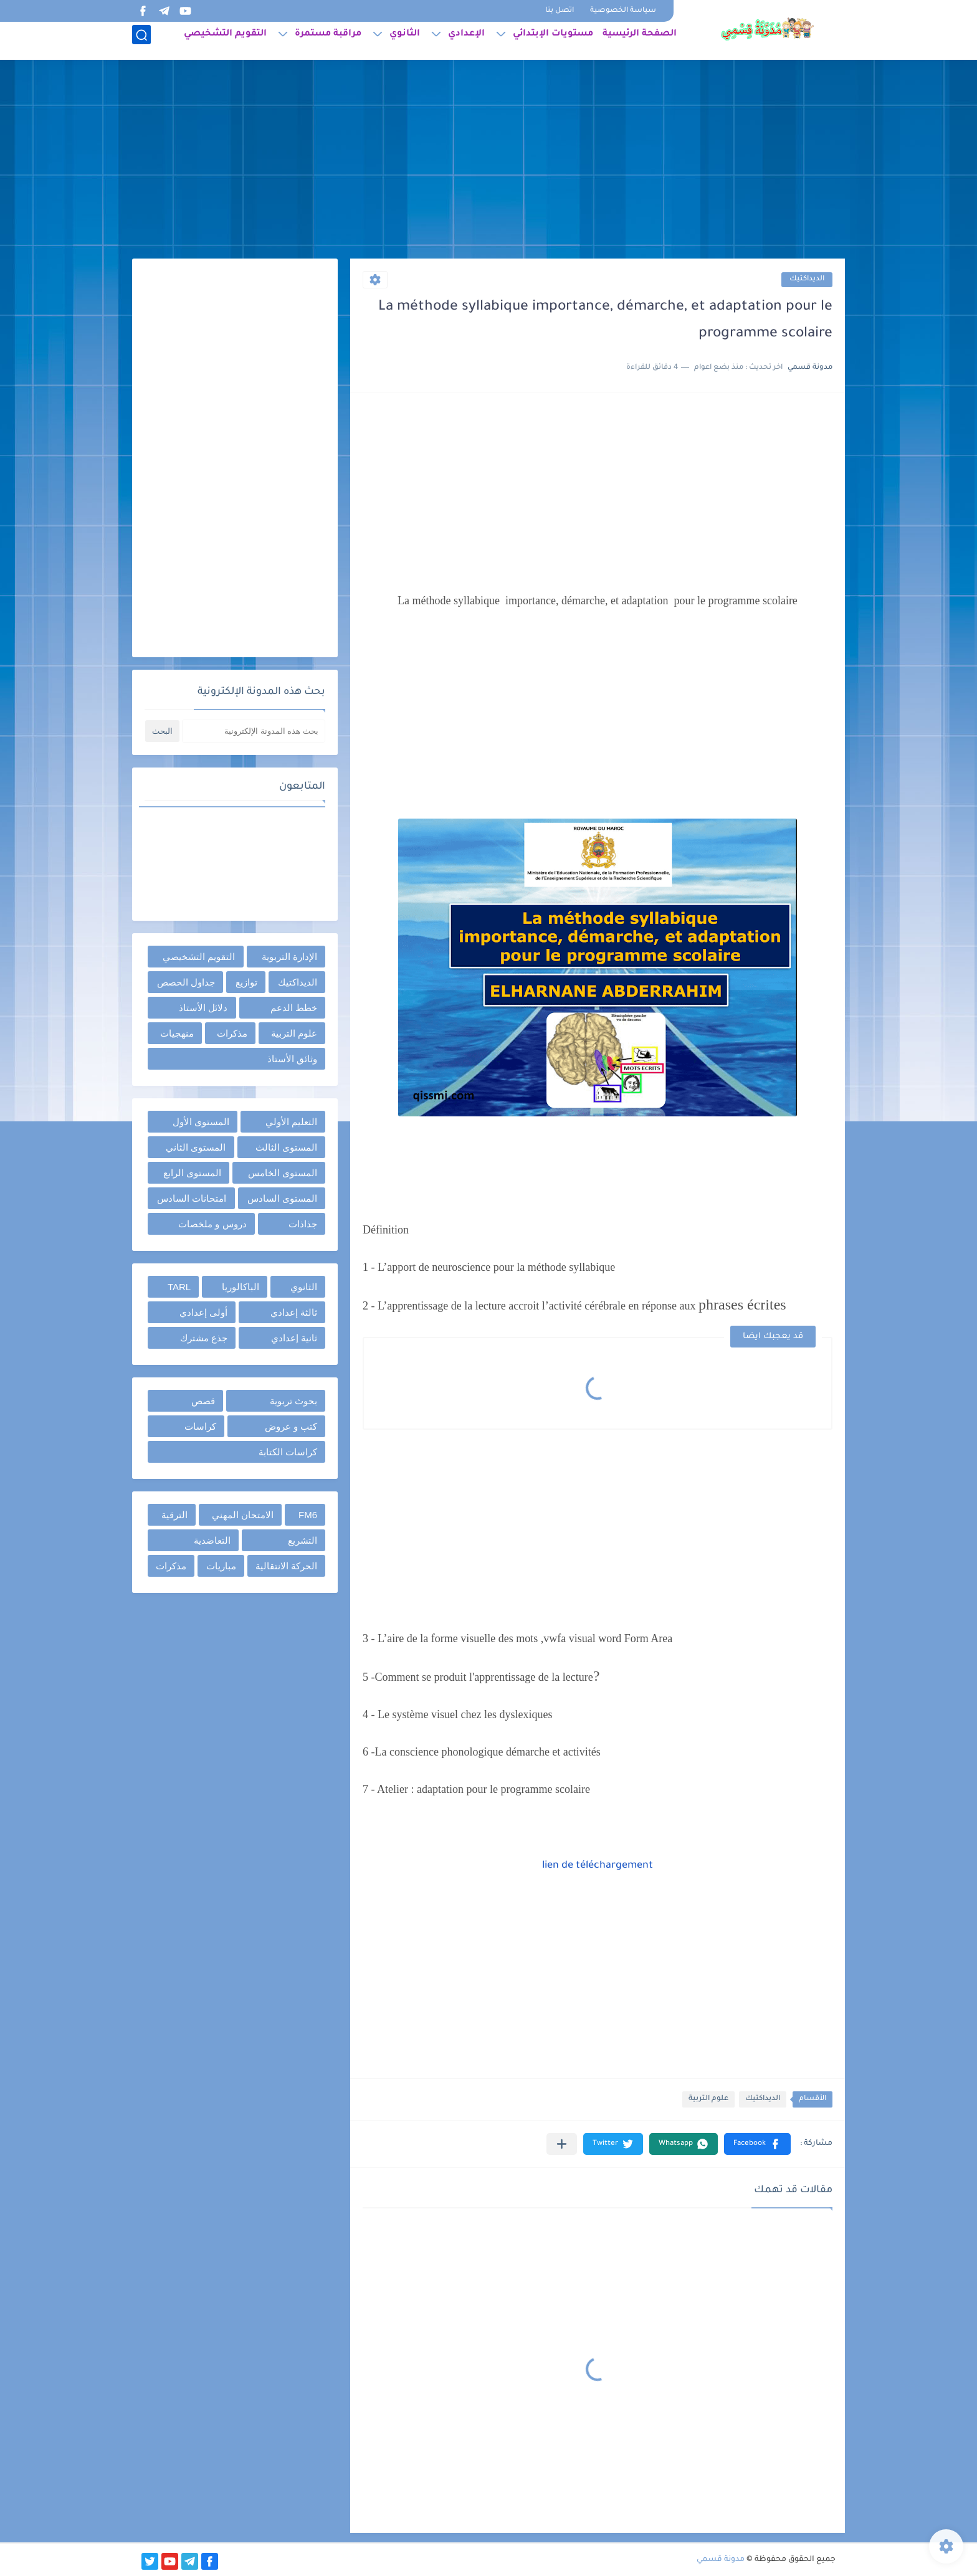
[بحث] (141, 41)
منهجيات (177, 1033)
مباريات (221, 1566)
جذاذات (302, 1224)
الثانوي (404, 41)
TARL (179, 1286)
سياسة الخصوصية (623, 11)
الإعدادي (466, 41)
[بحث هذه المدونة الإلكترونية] (253, 731)
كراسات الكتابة (288, 1452)
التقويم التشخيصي (225, 41)
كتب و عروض (291, 1426)
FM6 (307, 1514)
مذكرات (232, 1033)
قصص (203, 1400)
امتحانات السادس (191, 1198)
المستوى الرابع (192, 1172)
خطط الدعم (293, 1007)
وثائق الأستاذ (292, 1058)
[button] (757, 2144)
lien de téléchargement (597, 1865)
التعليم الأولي (291, 1121)
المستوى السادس (282, 1198)
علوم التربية (708, 2099)
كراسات (200, 1426)
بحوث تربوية (293, 1400)
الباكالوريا (240, 1286)
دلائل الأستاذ (203, 1007)
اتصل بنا (559, 11)
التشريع (302, 1540)
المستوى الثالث (286, 1147)
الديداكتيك (806, 279)
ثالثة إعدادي (293, 1312)
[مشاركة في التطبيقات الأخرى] (561, 2144)
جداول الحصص (186, 982)
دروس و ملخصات (212, 1224)
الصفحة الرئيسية (640, 41)
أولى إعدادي (203, 1312)
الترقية (174, 1514)
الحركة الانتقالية (286, 1566)
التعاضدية (212, 1540)
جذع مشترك (203, 1338)
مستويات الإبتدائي (553, 41)
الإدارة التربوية (289, 956)
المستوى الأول (201, 1121)
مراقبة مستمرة (328, 41)
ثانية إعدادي (294, 1338)
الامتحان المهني (243, 1514)
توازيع (246, 982)
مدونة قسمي (721, 2559)
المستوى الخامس (282, 1172)
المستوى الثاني (196, 1147)
